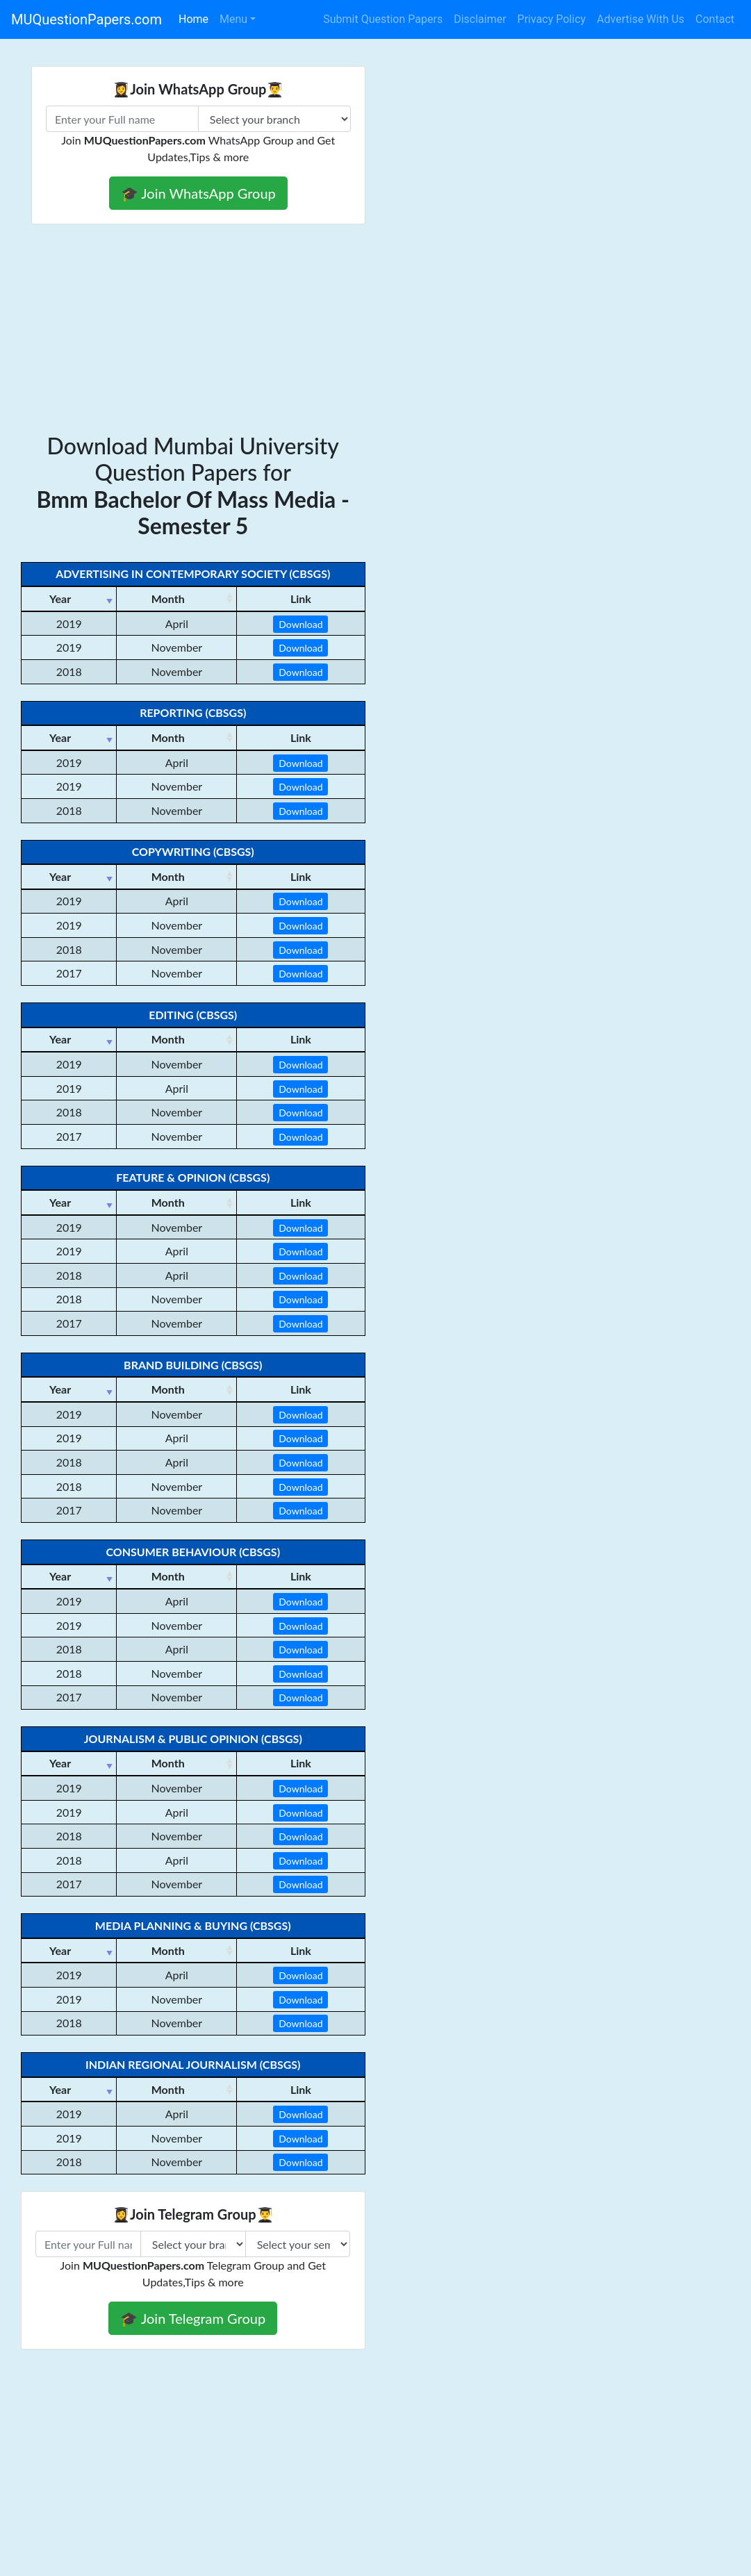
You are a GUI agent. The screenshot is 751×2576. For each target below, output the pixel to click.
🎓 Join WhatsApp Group (198, 193)
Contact (714, 19)
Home (193, 19)
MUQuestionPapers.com (86, 19)
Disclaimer (480, 19)
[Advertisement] (375, 328)
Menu (233, 19)
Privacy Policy (552, 19)
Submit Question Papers (383, 19)
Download (300, 624)
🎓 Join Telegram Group (192, 2318)
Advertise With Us (640, 19)
